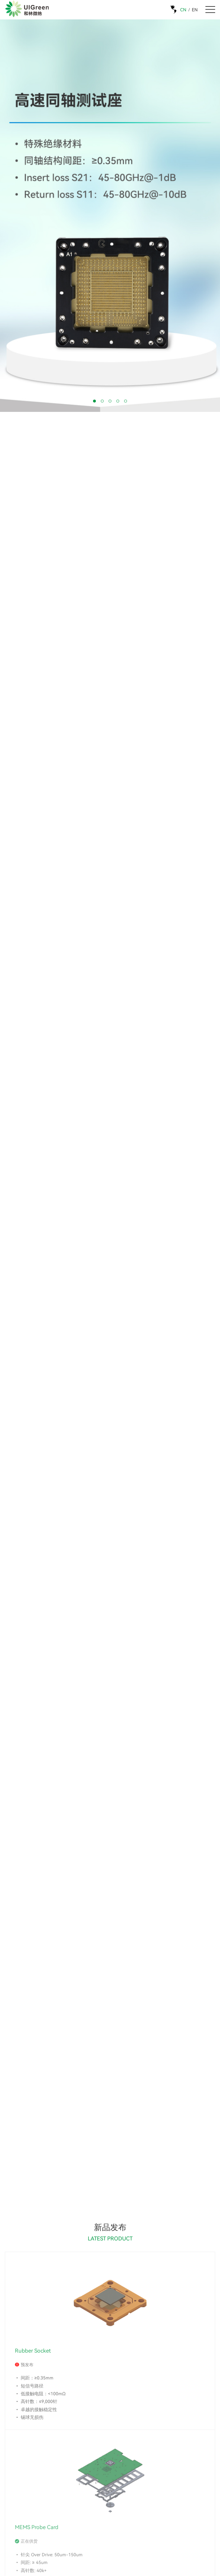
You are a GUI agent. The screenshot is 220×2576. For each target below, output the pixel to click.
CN (183, 9)
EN (195, 9)
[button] (94, 401)
